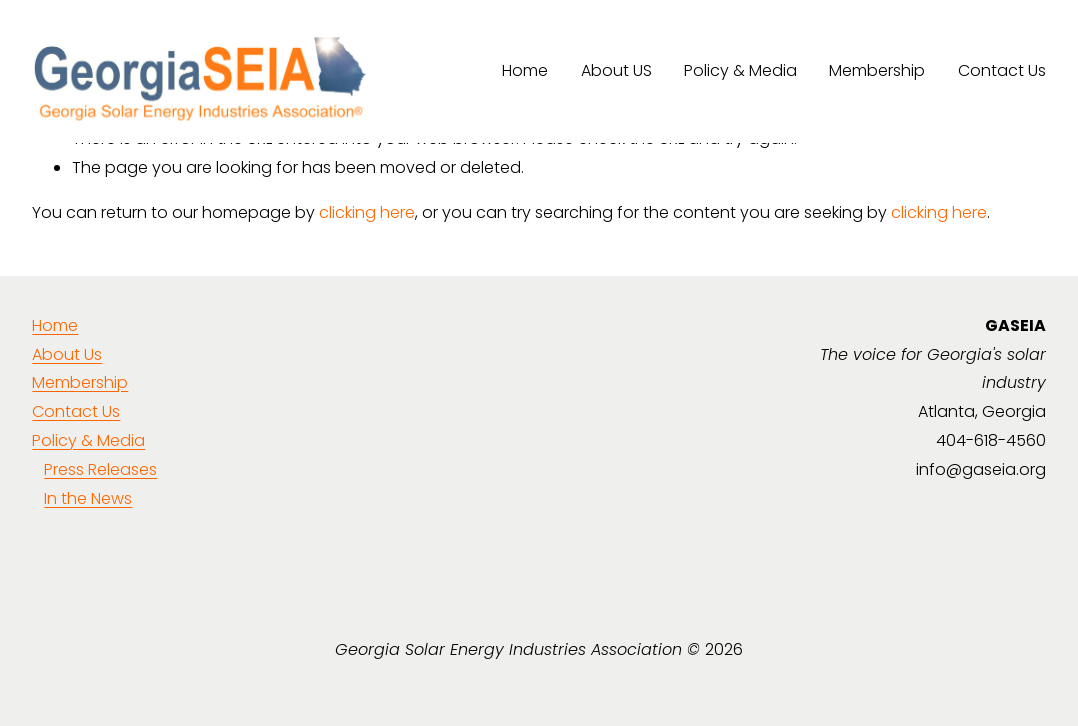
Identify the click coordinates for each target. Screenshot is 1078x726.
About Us (67, 354)
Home (525, 70)
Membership (877, 70)
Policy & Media (740, 70)
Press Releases (100, 469)
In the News (88, 498)
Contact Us (1002, 70)
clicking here (367, 212)
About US (616, 70)
